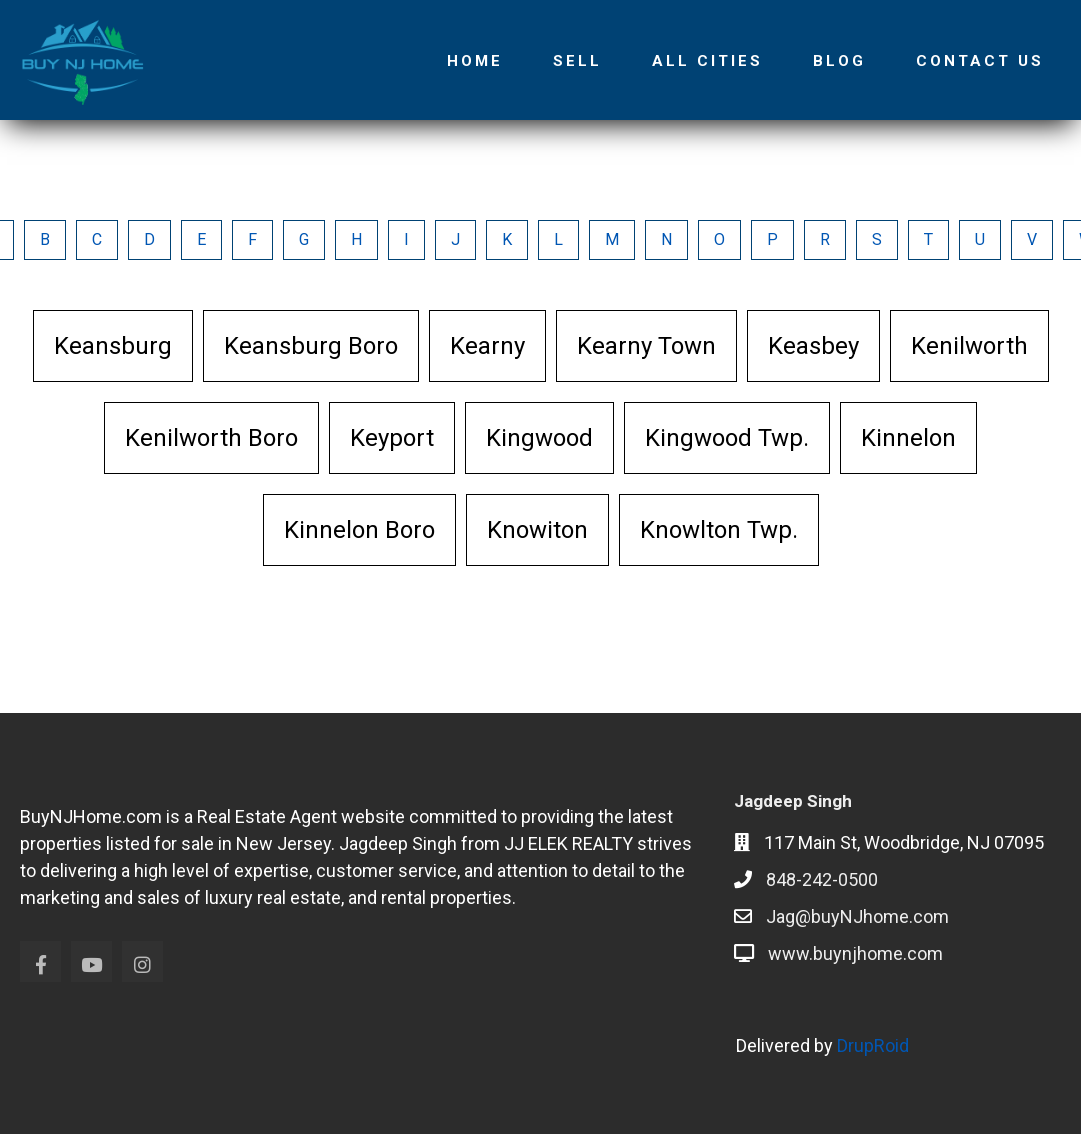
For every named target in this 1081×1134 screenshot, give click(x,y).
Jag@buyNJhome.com (857, 916)
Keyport (392, 438)
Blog (839, 61)
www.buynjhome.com (855, 953)
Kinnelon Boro (359, 530)
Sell (577, 61)
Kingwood (539, 438)
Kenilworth (969, 346)
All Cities (707, 61)
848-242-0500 (822, 879)
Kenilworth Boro (211, 438)
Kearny (487, 346)
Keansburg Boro (311, 346)
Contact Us (980, 61)
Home (475, 61)
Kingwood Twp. (727, 438)
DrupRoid (873, 1045)
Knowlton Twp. (719, 530)
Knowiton (537, 530)
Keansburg (113, 346)
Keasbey (813, 346)
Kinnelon (908, 438)
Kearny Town (646, 346)
